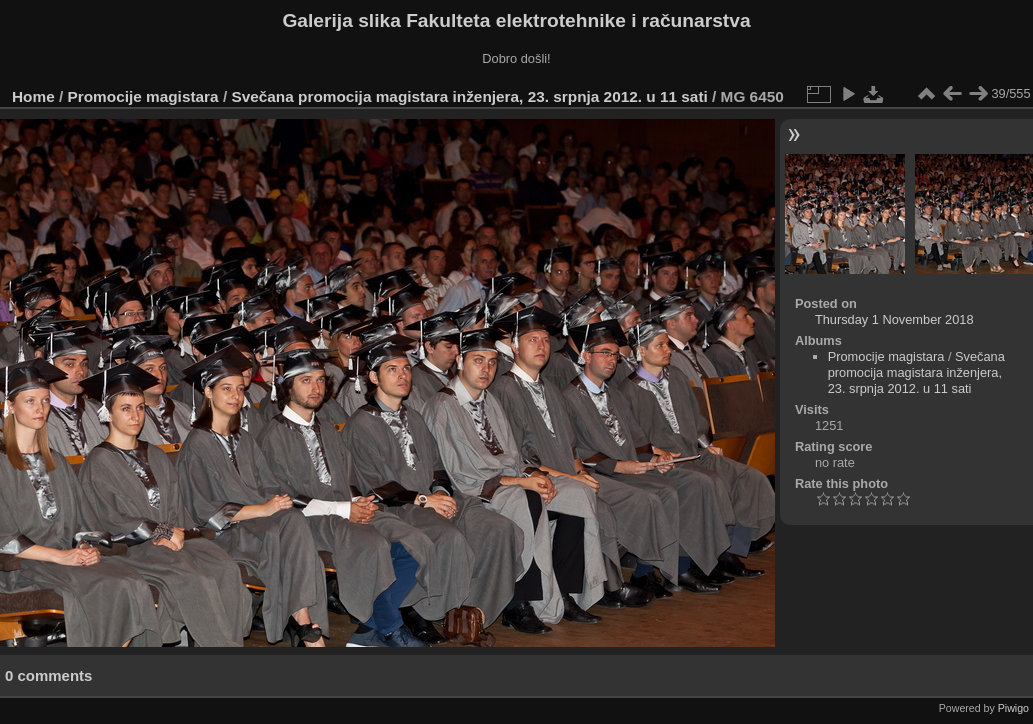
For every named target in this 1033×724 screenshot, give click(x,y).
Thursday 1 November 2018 (894, 319)
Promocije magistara (143, 96)
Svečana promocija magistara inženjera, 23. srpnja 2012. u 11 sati (469, 96)
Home (33, 96)
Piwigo (1013, 708)
